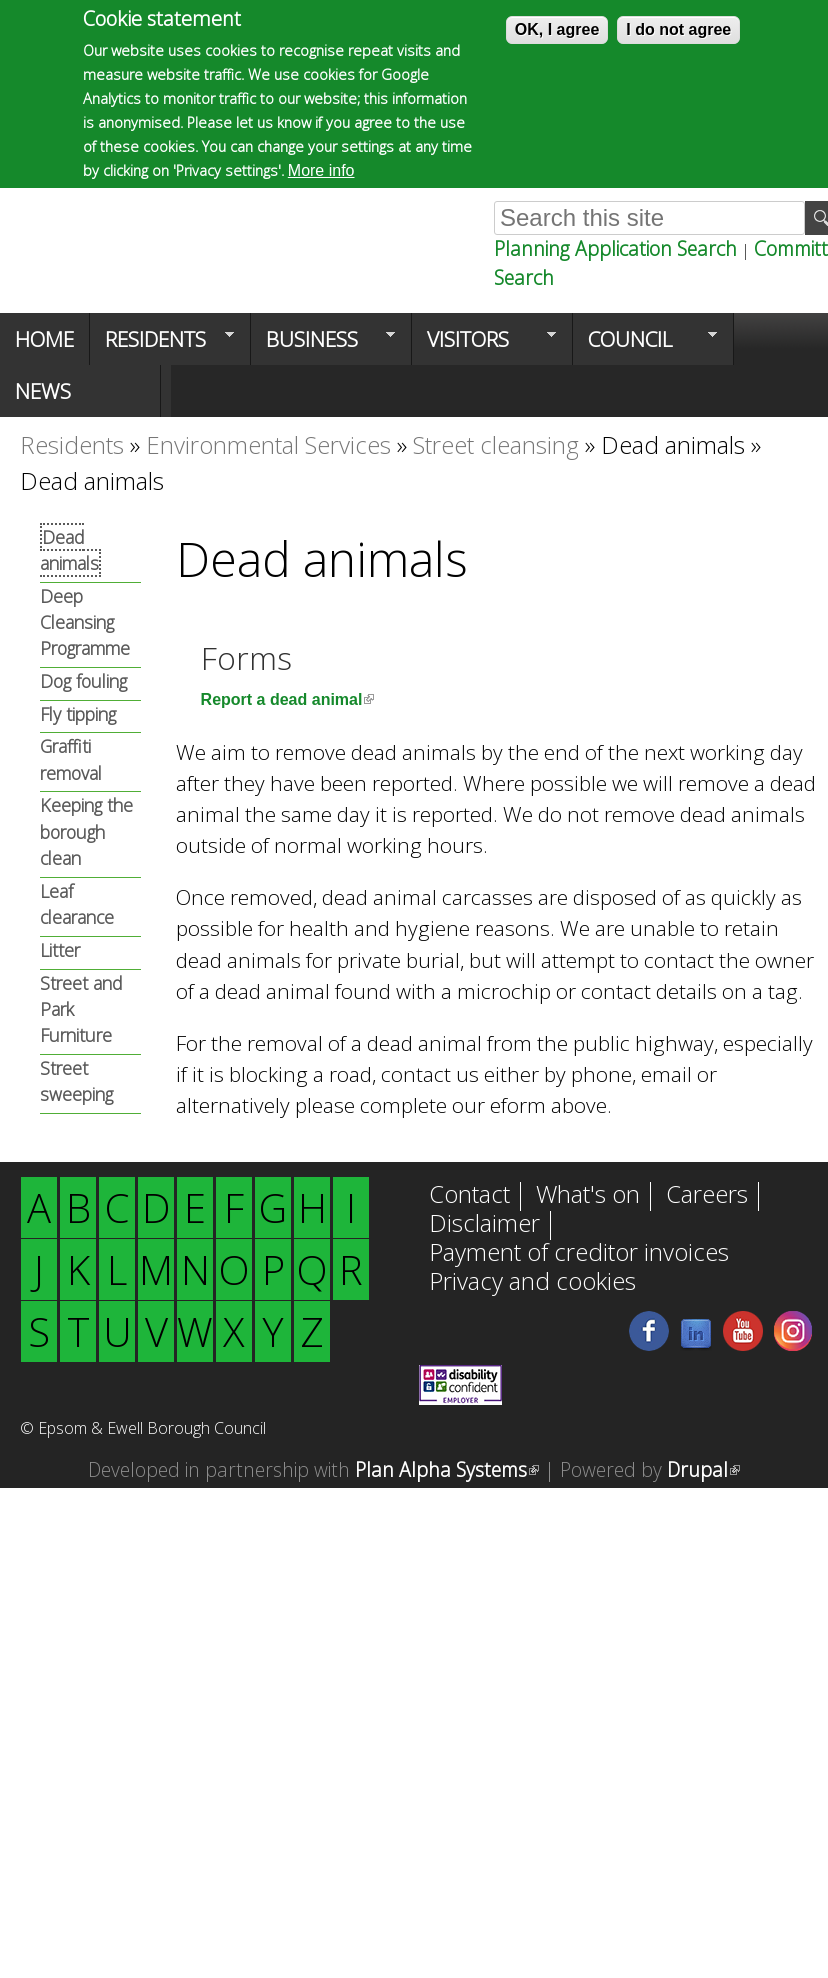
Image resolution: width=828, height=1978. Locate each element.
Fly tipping (78, 714)
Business (323, 345)
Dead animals (673, 444)
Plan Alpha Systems (447, 1469)
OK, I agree (557, 28)
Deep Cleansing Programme (85, 622)
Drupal (703, 1469)
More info (321, 169)
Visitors (484, 345)
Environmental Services (268, 444)
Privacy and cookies (532, 1283)
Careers (707, 1196)
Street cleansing (496, 444)
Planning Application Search (615, 248)
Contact (469, 1196)
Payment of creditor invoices (579, 1254)
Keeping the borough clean (86, 831)
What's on (588, 1196)
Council (645, 345)
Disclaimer (484, 1225)
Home (44, 339)
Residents (162, 345)
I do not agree (678, 28)
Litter (60, 950)
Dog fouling (83, 681)
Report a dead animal (288, 699)
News (43, 391)
